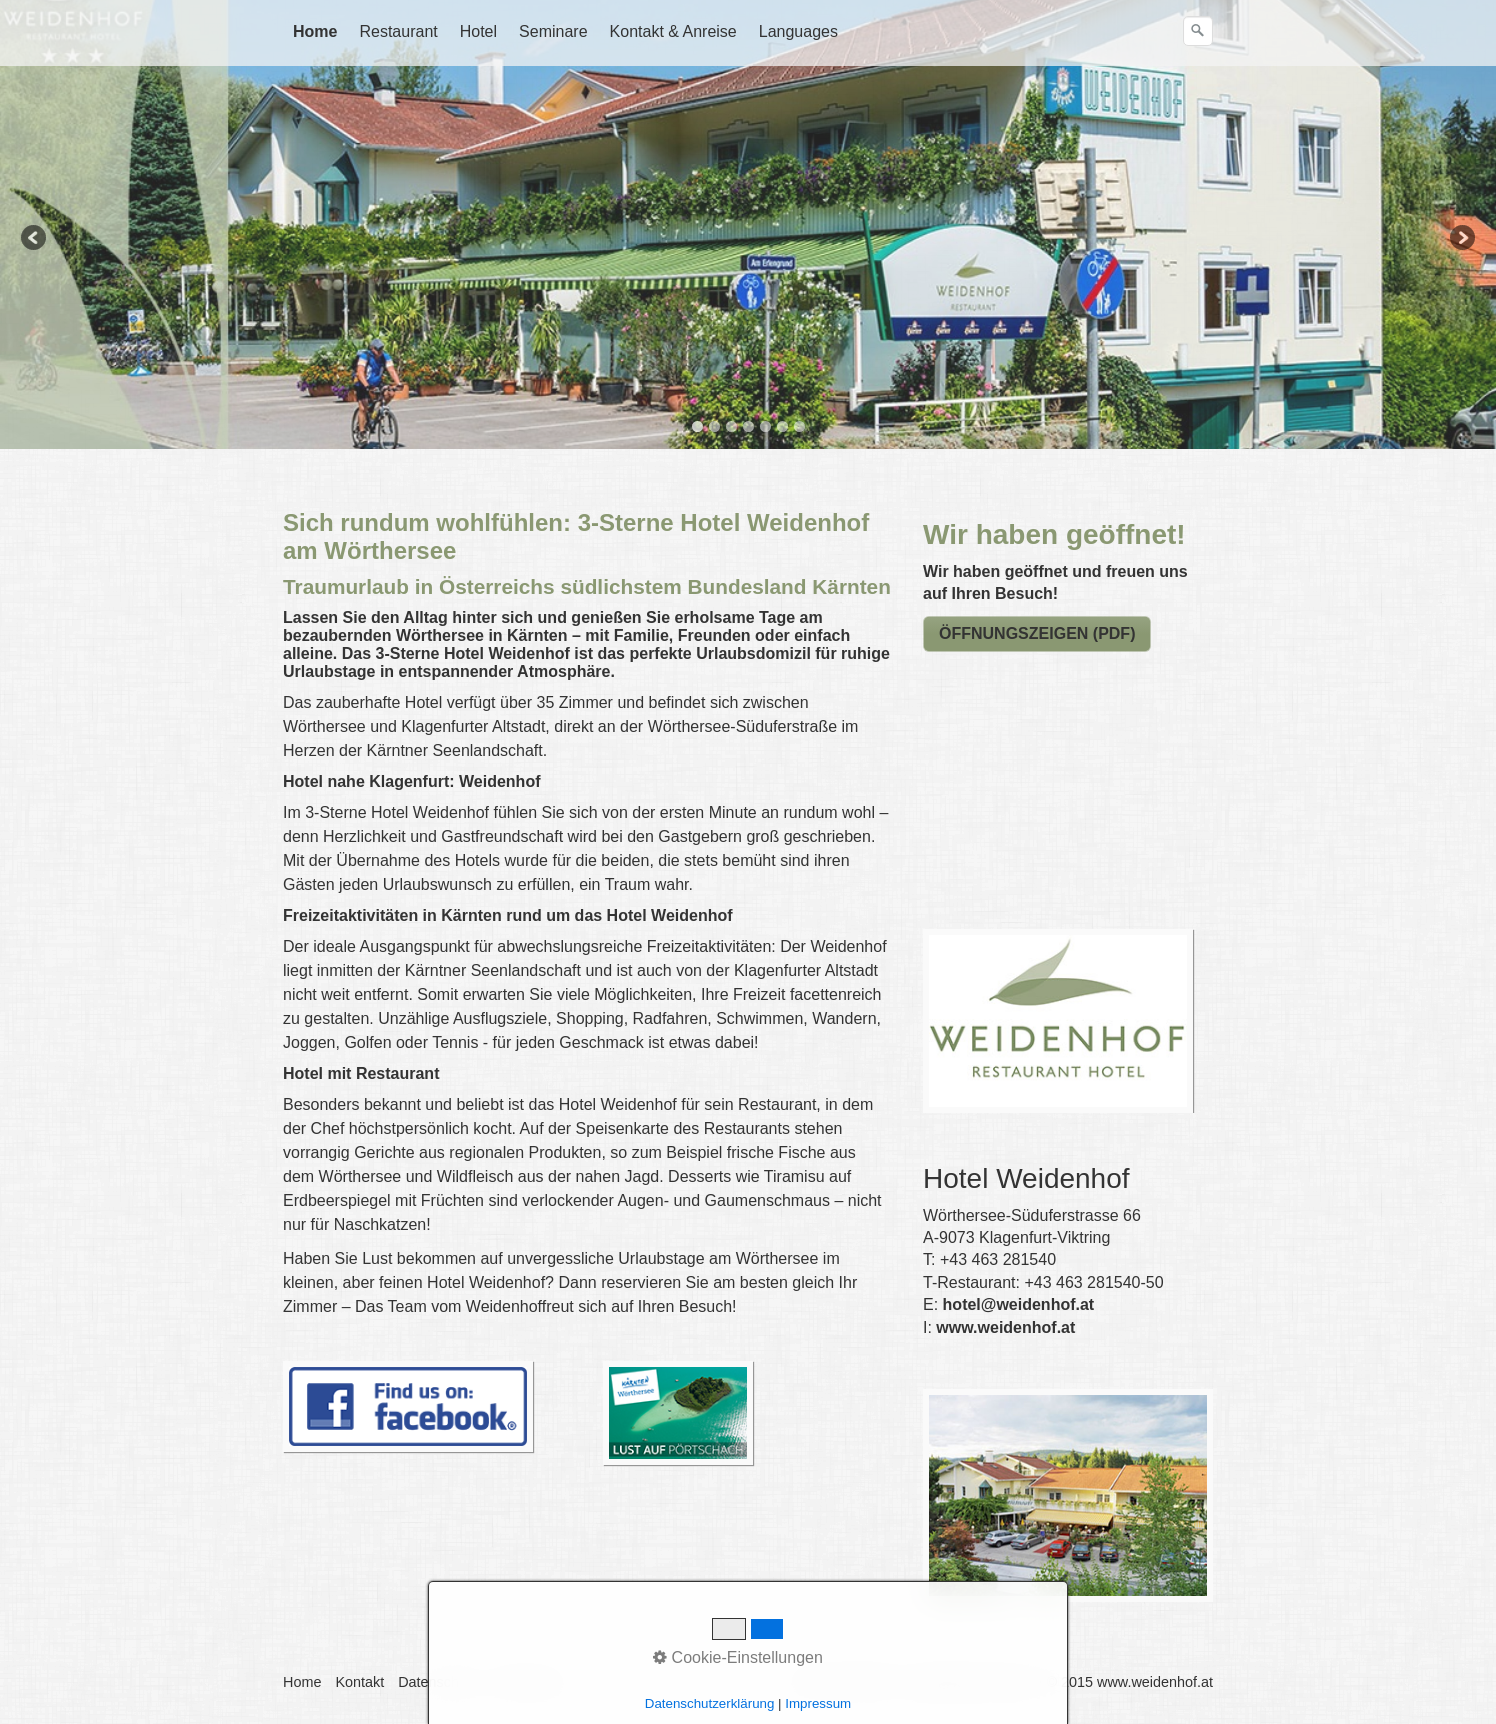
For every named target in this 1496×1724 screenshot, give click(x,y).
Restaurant (398, 31)
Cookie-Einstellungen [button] (738, 1657)
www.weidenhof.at (1005, 1327)
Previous (35, 239)
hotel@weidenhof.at (1019, 1304)
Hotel (478, 31)
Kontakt (359, 1682)
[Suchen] (1198, 31)
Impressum (818, 1703)
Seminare (553, 31)
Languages (798, 31)
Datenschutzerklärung (710, 1703)
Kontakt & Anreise (673, 31)
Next (1461, 239)
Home (315, 31)
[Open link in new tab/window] (678, 1413)
